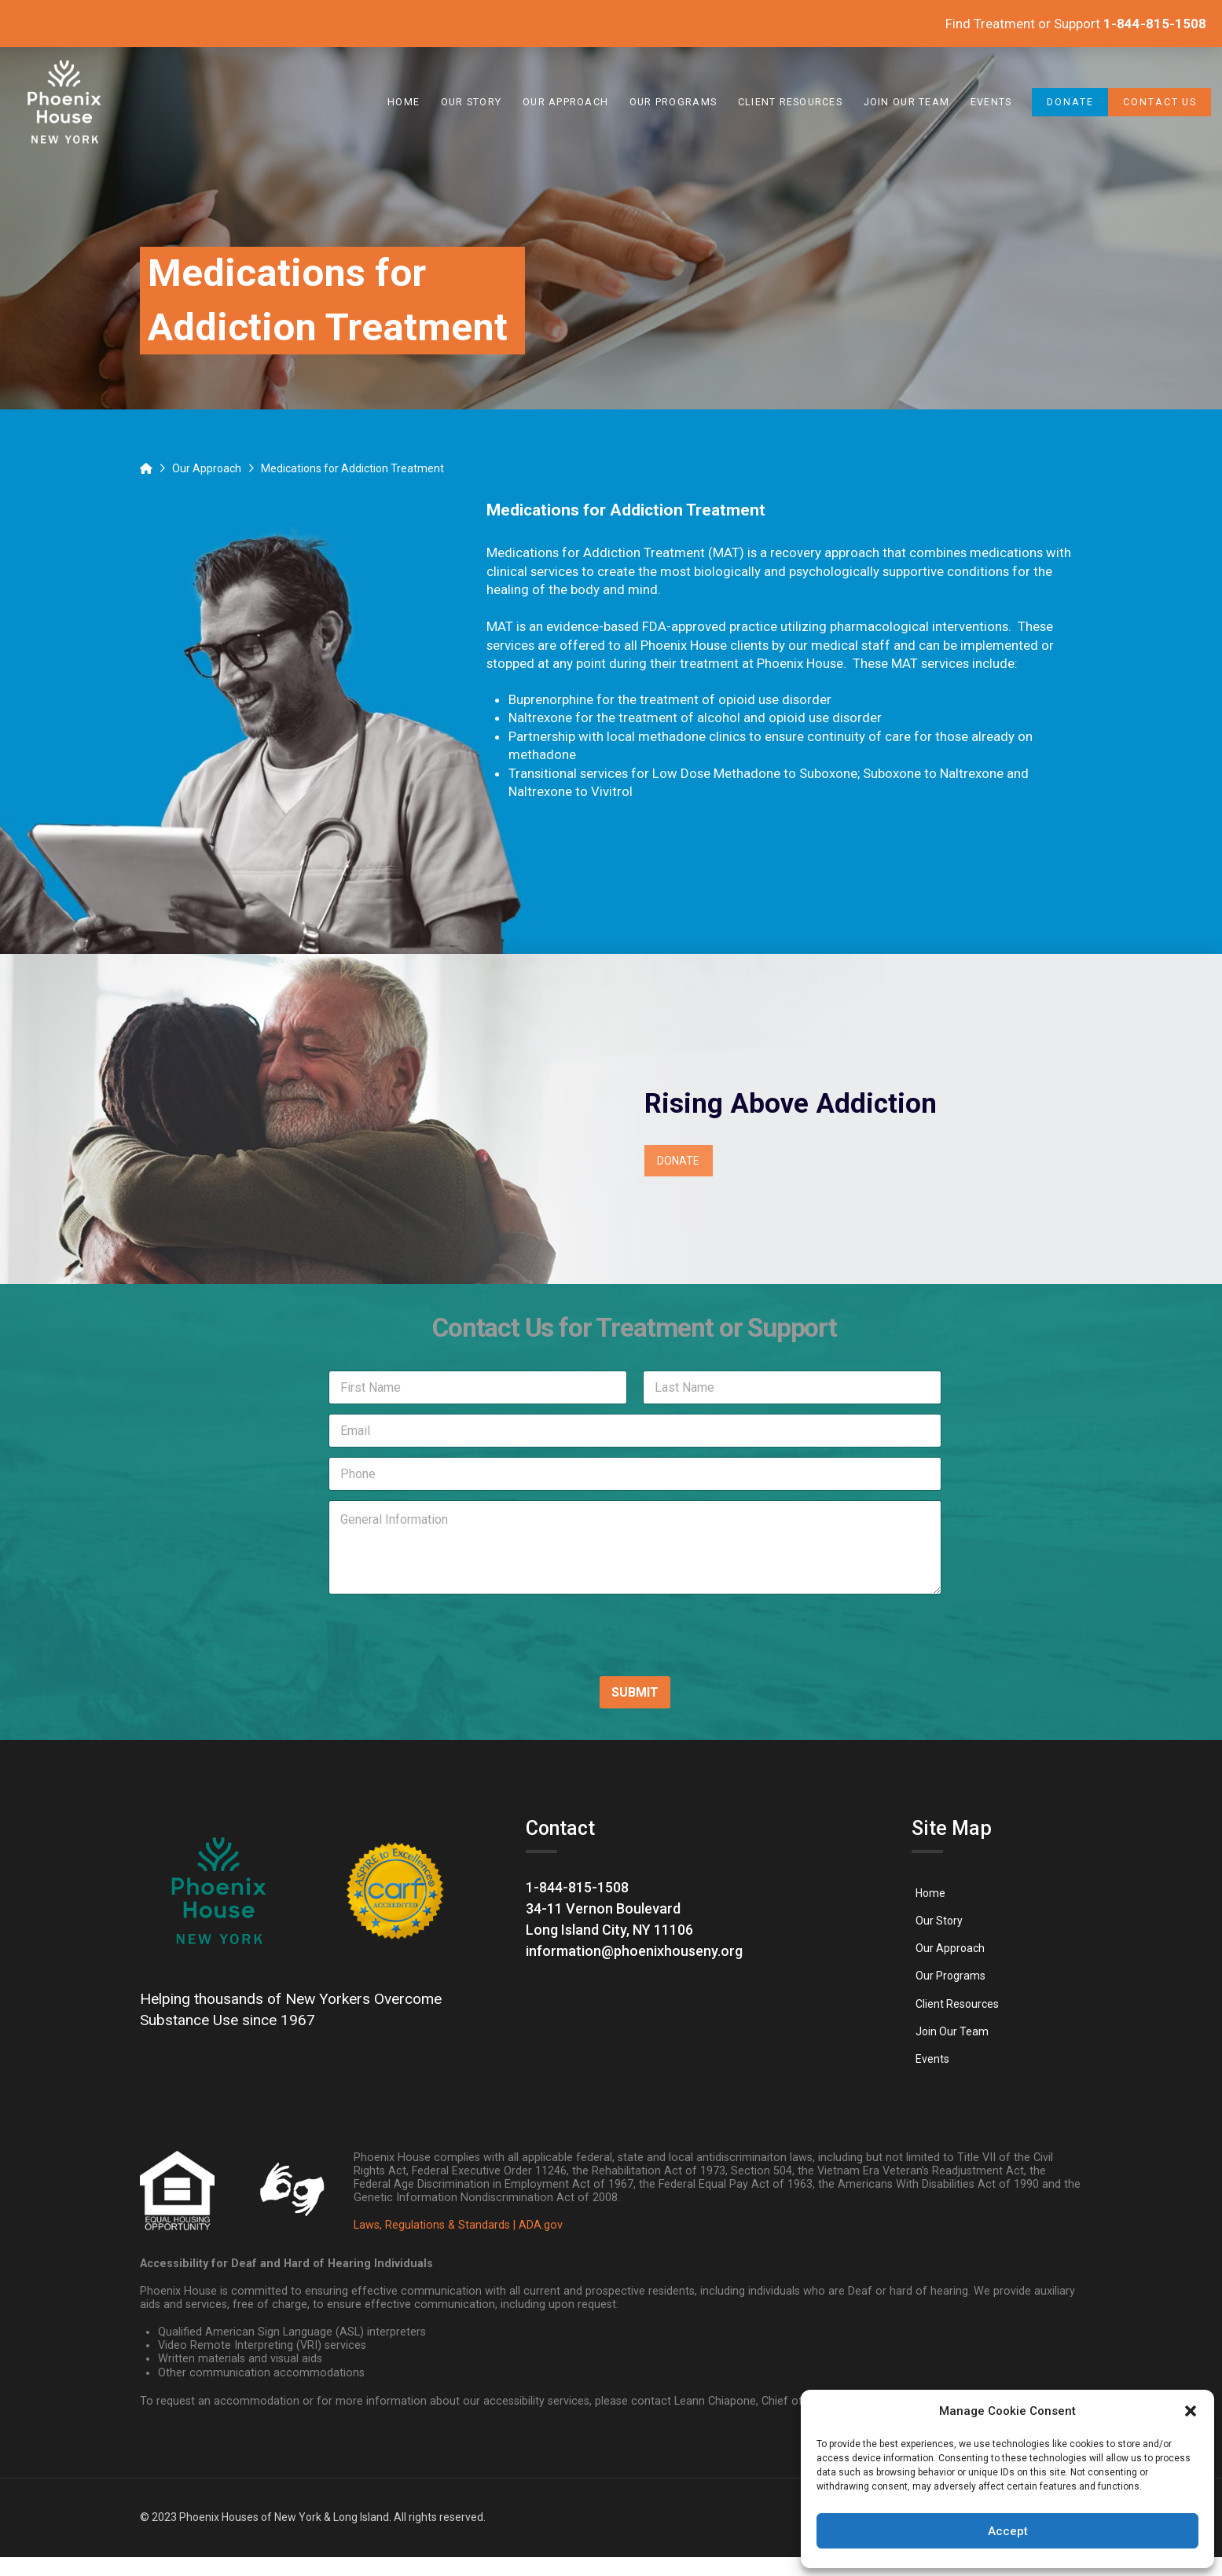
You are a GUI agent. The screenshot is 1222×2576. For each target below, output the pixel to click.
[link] (65, 102)
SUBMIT (635, 1692)
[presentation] (420, 1652)
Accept (1008, 2531)
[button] (1190, 2411)
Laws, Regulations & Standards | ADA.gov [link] (458, 2225)
